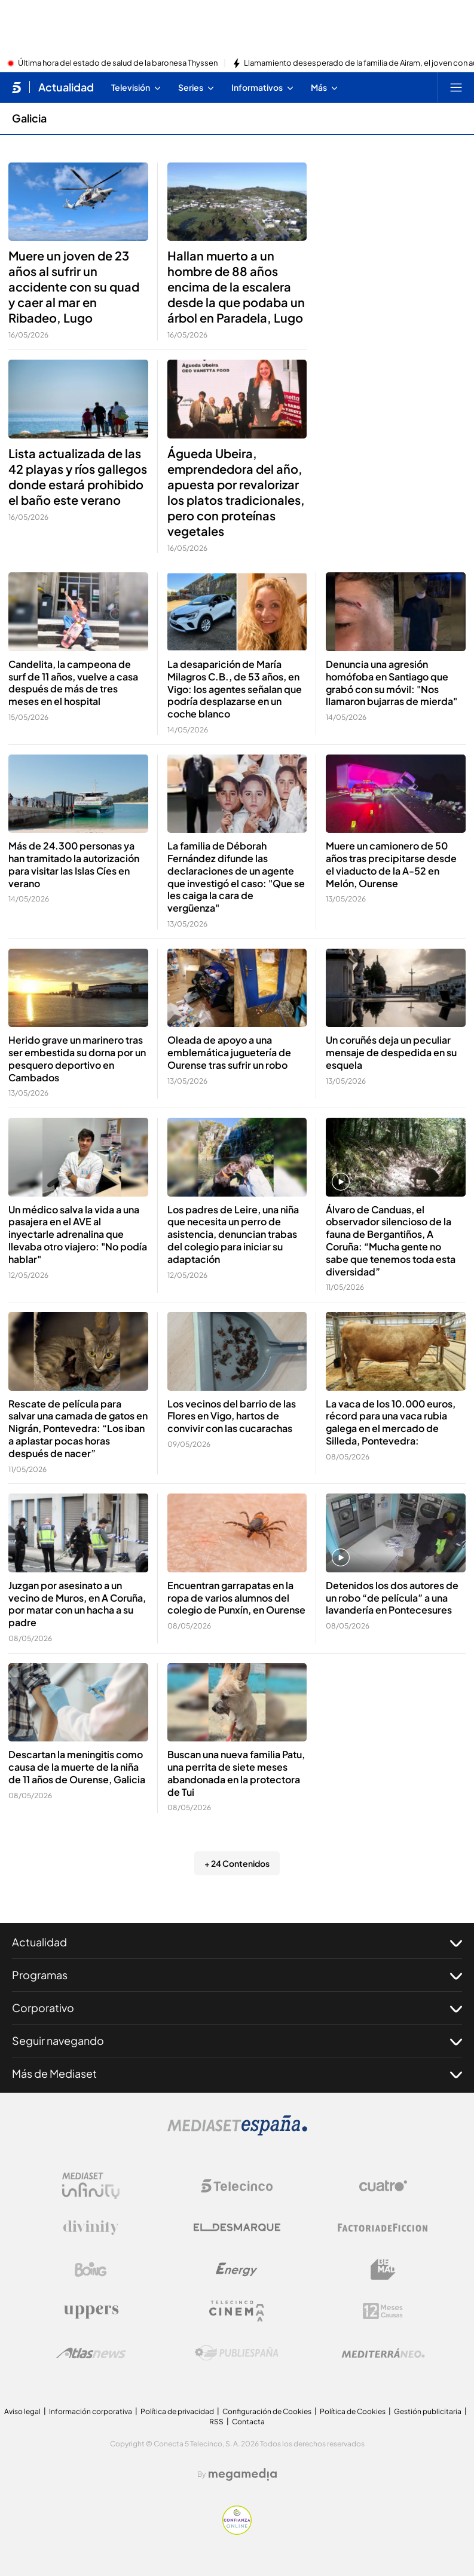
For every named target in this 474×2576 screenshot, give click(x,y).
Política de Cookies (353, 2411)
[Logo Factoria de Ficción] (383, 2228)
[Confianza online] (237, 2531)
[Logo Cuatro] (383, 2186)
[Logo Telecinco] (237, 2186)
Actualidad (237, 1942)
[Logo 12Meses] (383, 2311)
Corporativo (237, 2008)
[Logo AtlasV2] (91, 2353)
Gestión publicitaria (427, 2411)
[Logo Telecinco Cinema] (236, 2311)
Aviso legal (22, 2411)
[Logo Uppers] (90, 2311)
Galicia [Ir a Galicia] (29, 118)
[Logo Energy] (237, 2269)
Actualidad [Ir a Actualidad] (66, 87)
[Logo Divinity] (90, 2228)
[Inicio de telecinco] (16, 87)
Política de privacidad (177, 2411)
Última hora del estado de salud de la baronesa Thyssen (118, 63)
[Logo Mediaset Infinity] (91, 2186)
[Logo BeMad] (383, 2269)
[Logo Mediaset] (237, 2132)
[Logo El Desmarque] (237, 2227)
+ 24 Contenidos (237, 1863)
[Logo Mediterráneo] (383, 2353)
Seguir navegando (237, 2041)
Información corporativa (90, 2411)
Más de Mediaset (237, 2073)
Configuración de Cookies (266, 2411)
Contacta (248, 2421)
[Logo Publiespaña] (237, 2353)
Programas (237, 1975)
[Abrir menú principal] (456, 87)
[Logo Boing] (91, 2269)
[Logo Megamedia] (243, 2474)
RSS (216, 2421)
